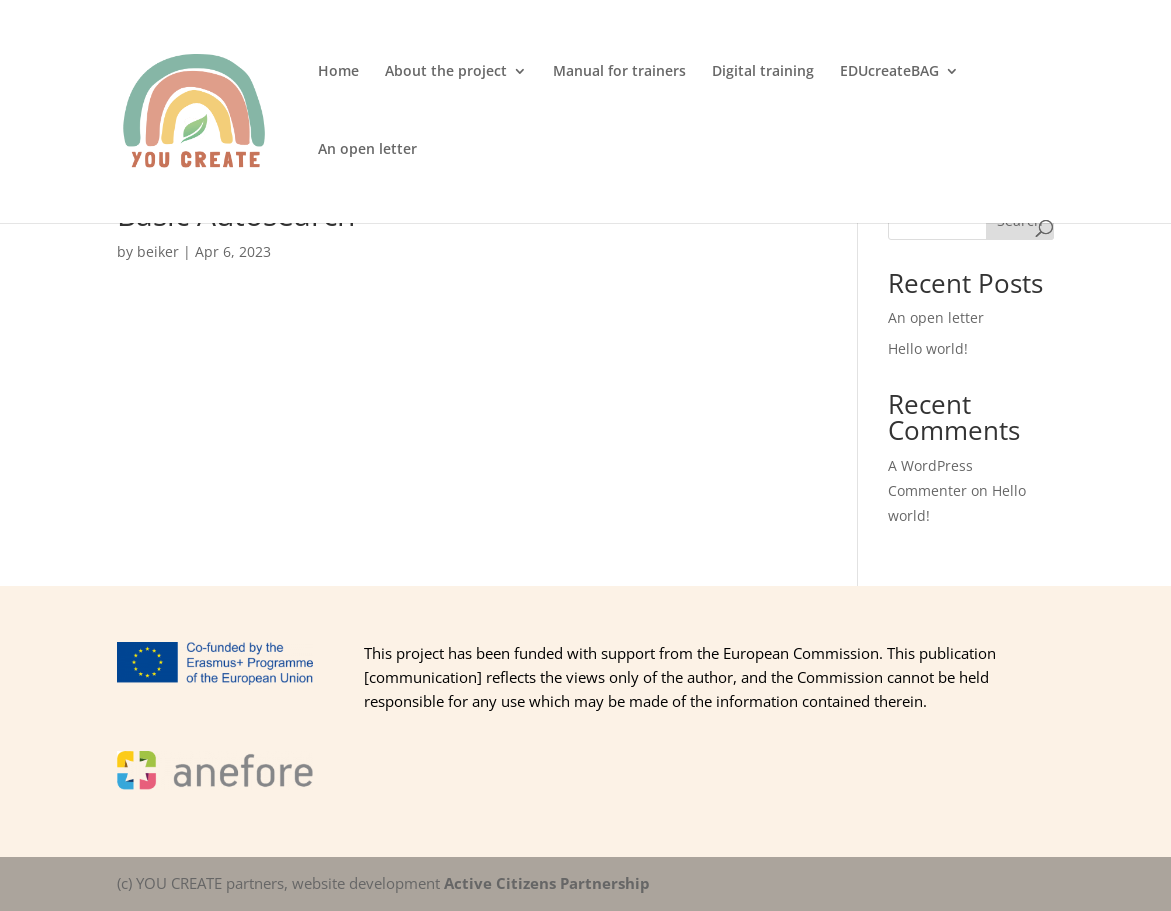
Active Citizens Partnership (547, 883)
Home (338, 72)
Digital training (763, 72)
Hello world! (928, 348)
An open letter (367, 150)
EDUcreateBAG (889, 72)
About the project (446, 72)
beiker (158, 251)
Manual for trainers (619, 72)
